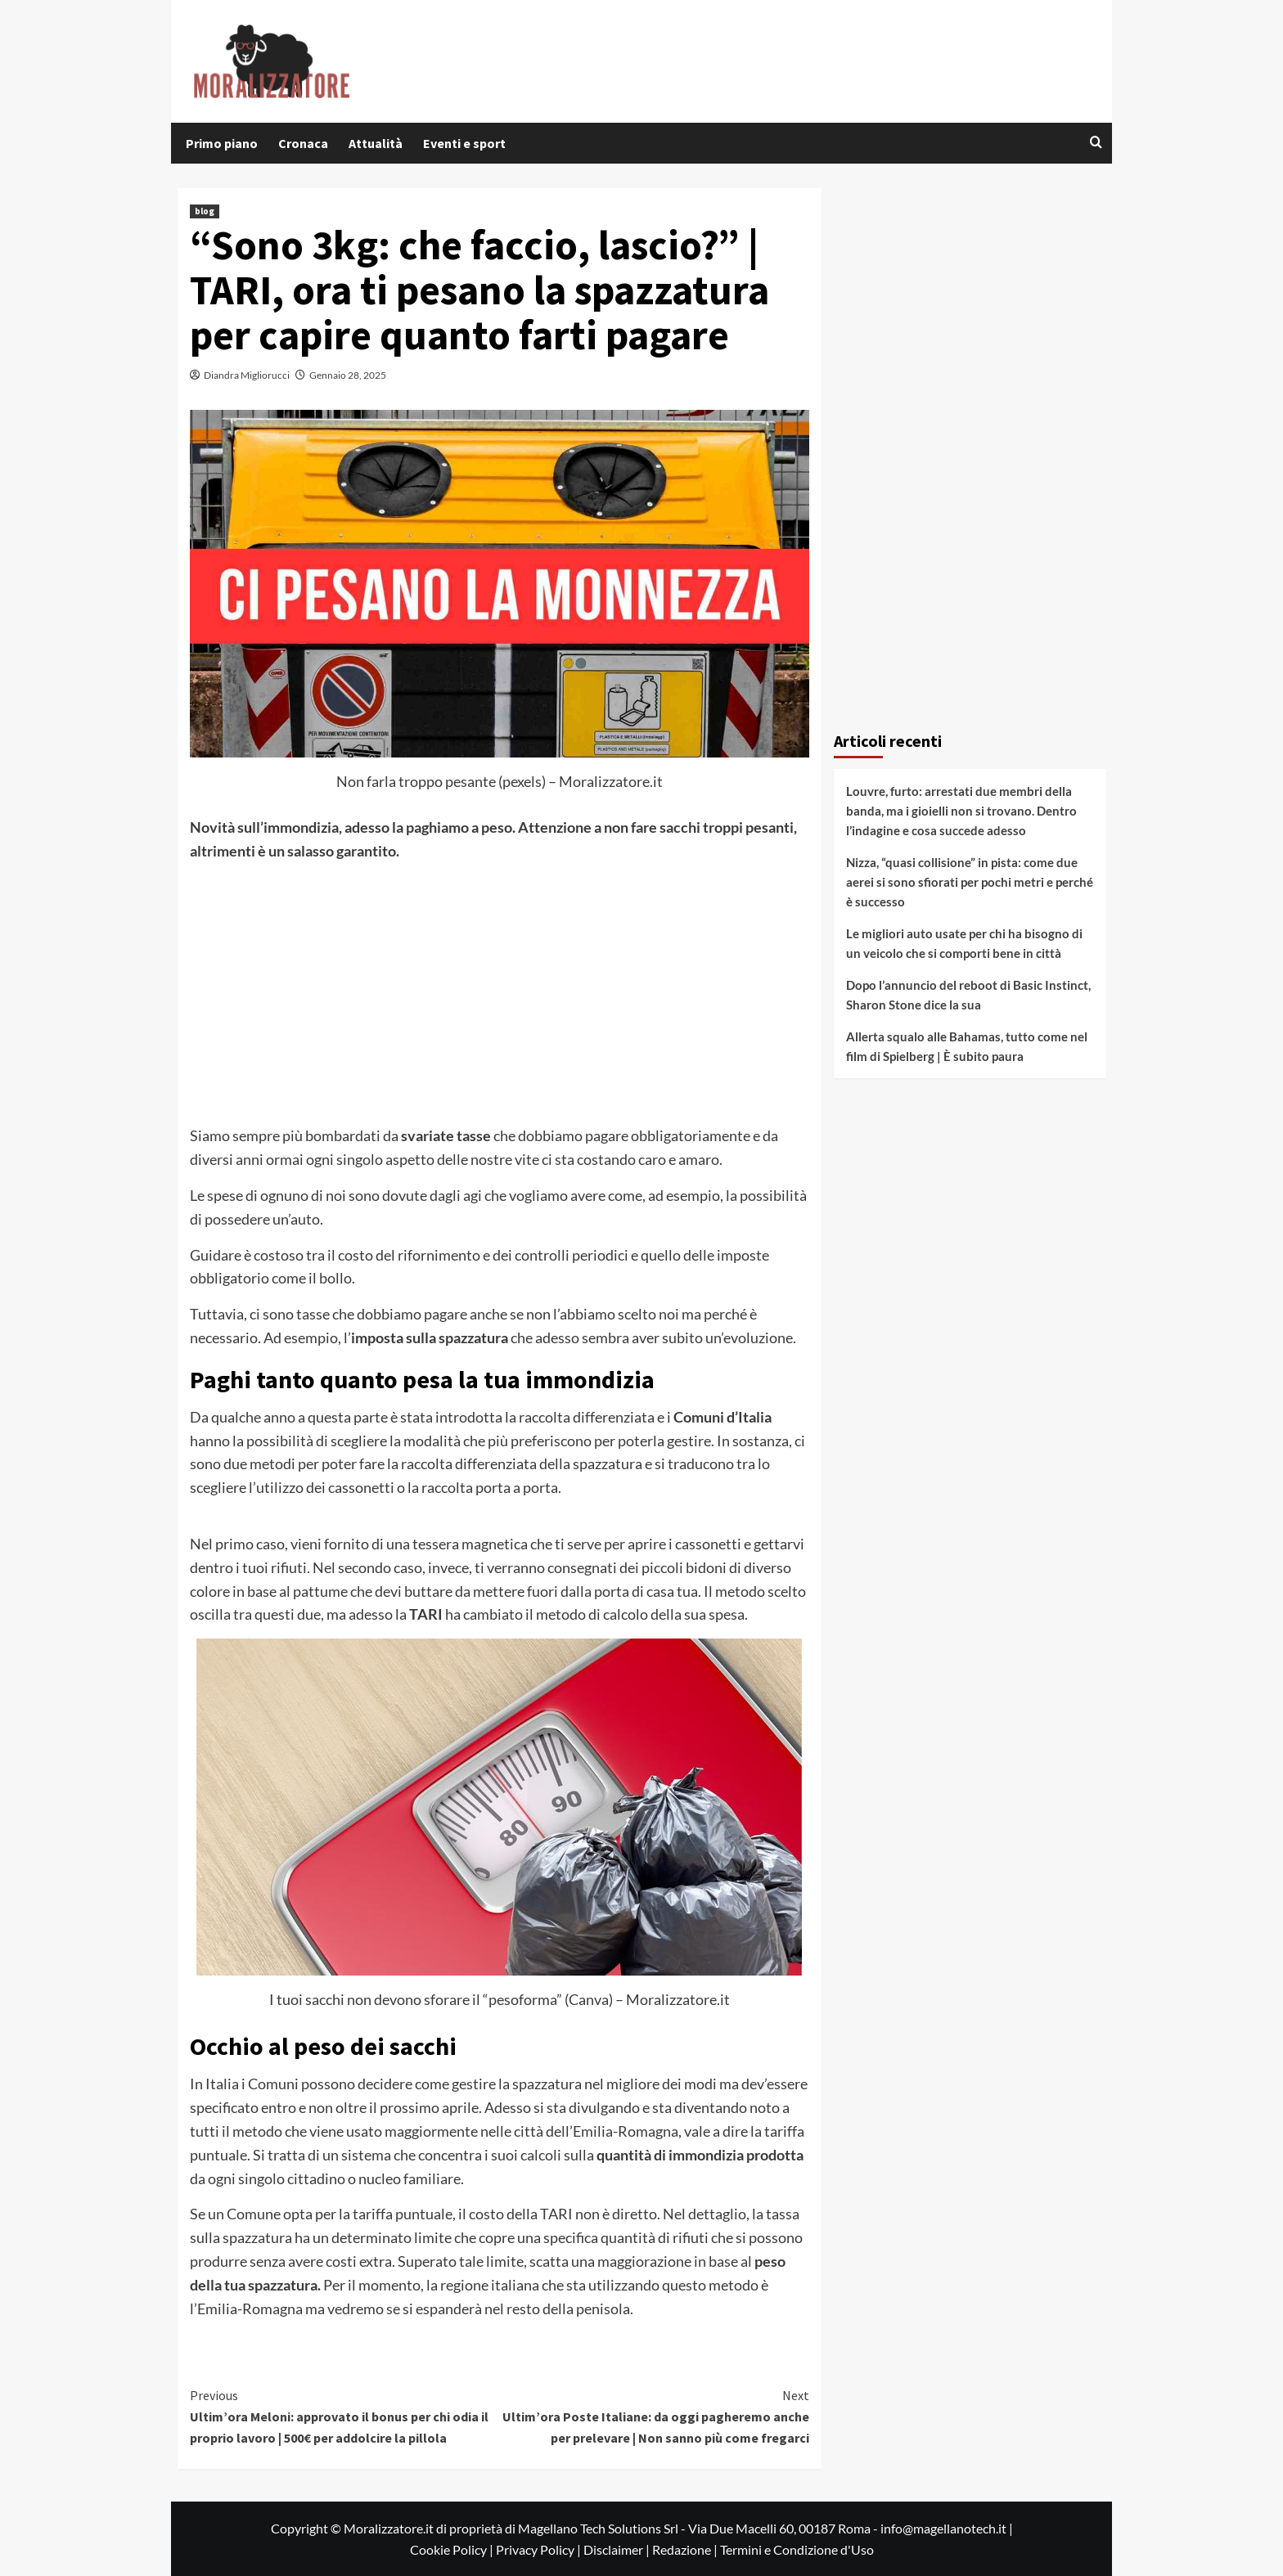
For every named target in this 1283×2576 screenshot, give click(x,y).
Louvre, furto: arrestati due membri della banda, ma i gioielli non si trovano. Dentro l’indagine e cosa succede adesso (961, 811)
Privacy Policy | (539, 2549)
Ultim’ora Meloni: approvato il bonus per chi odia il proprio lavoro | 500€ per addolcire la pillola (345, 2415)
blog (204, 211)
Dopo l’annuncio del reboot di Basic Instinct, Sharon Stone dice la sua (968, 995)
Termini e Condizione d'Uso (797, 2549)
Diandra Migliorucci (247, 375)
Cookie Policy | (453, 2549)
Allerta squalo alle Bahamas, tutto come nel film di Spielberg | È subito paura (966, 1046)
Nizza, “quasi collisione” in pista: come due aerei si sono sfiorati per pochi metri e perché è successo (969, 882)
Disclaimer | (617, 2549)
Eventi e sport (464, 143)
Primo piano (222, 143)
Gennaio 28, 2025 (347, 375)
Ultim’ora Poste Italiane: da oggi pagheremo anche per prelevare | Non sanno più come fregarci (654, 2415)
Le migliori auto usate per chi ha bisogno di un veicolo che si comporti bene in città (964, 943)
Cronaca (303, 143)
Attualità (376, 143)
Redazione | (686, 2549)
